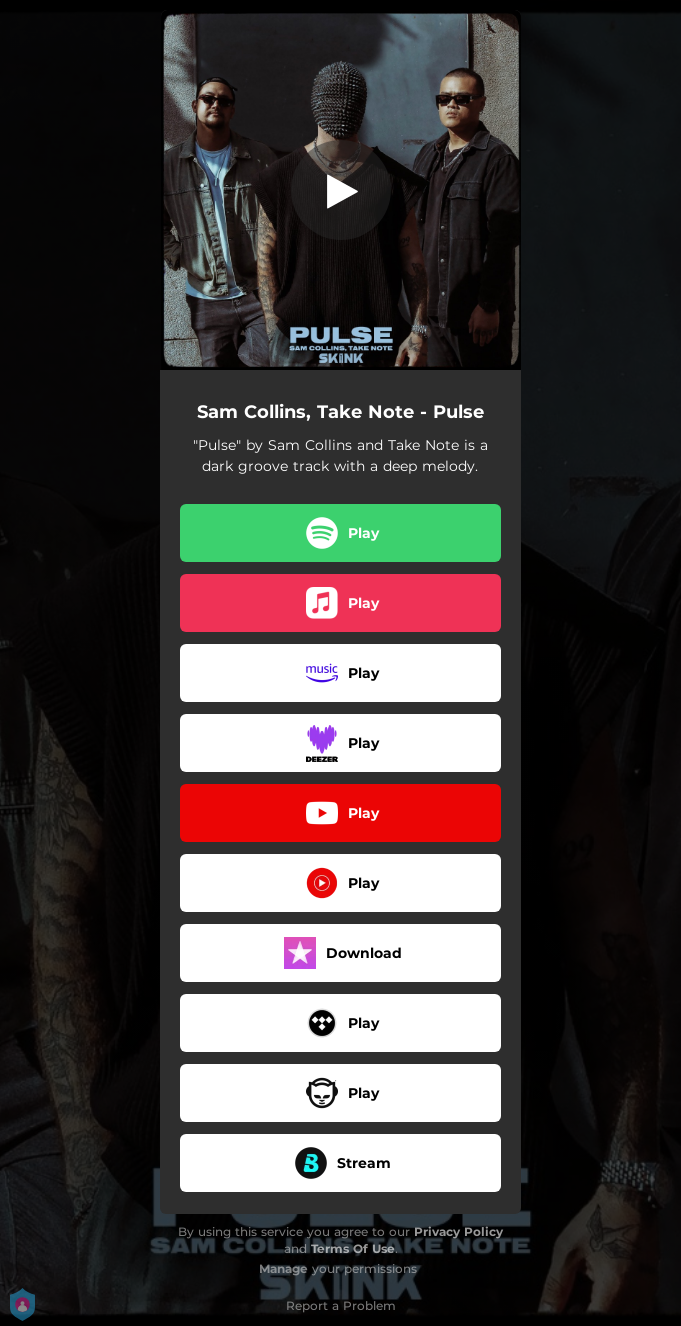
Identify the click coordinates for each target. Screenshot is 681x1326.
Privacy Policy (458, 1231)
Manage (283, 1268)
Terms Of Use (353, 1248)
